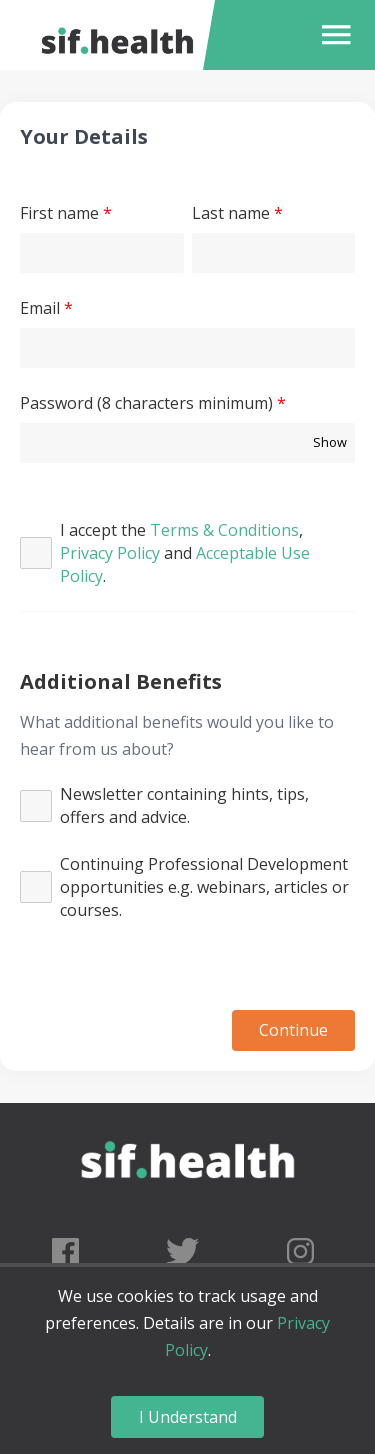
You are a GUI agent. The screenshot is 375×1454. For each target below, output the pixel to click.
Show (330, 442)
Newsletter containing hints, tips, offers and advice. (184, 805)
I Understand (188, 1417)
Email (40, 308)
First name (59, 213)
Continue (293, 1030)
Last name (231, 213)
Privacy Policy (110, 553)
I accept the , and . (185, 553)
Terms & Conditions (224, 530)
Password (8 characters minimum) (146, 403)
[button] (331, 35)
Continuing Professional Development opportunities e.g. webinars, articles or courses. (204, 887)
